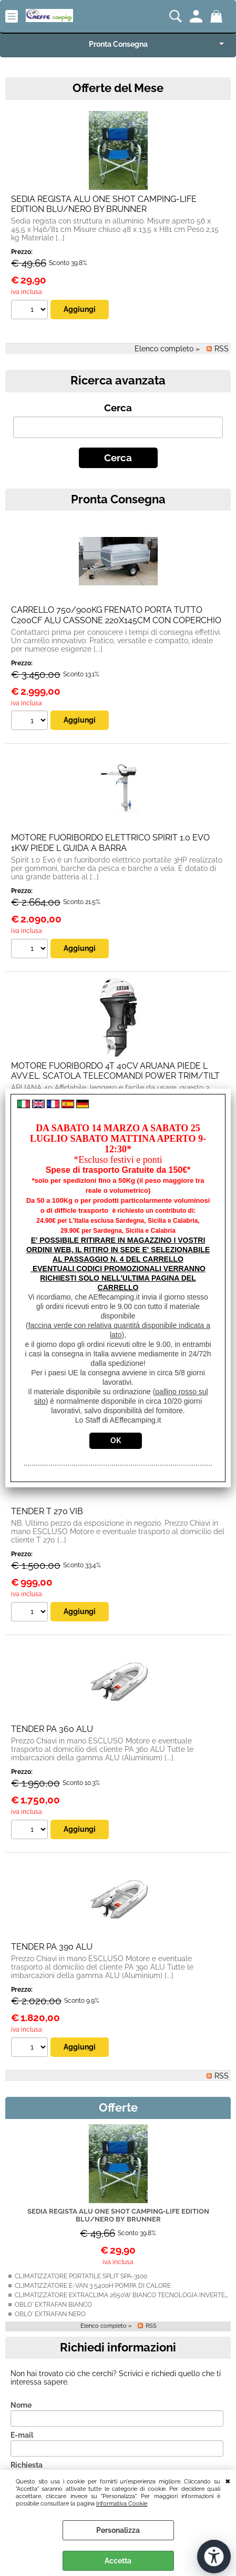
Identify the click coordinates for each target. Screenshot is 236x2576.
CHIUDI (228, 2480)
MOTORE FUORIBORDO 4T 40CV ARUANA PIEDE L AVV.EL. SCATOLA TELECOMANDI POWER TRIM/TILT (115, 882)
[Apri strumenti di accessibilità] (214, 2556)
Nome (21, 2216)
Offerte (118, 1918)
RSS (221, 1887)
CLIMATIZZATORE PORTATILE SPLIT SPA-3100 (81, 2087)
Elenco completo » (105, 2137)
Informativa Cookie (121, 2503)
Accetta (118, 2561)
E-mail (22, 2246)
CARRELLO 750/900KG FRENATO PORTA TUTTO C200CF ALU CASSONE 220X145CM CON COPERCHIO (116, 426)
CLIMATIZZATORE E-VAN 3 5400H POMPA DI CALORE (93, 2097)
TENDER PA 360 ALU (52, 1540)
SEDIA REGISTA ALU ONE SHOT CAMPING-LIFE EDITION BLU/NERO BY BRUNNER (118, 2026)
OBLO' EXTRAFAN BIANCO (53, 2115)
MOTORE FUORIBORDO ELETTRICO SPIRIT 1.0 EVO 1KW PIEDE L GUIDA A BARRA (110, 654)
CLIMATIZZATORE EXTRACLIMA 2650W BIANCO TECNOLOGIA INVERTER (122, 2106)
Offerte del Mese (118, 88)
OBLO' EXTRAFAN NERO (50, 2125)
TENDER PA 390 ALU (52, 1758)
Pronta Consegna (118, 44)
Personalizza (118, 2530)
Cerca (118, 219)
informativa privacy (145, 2369)
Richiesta (27, 2276)
